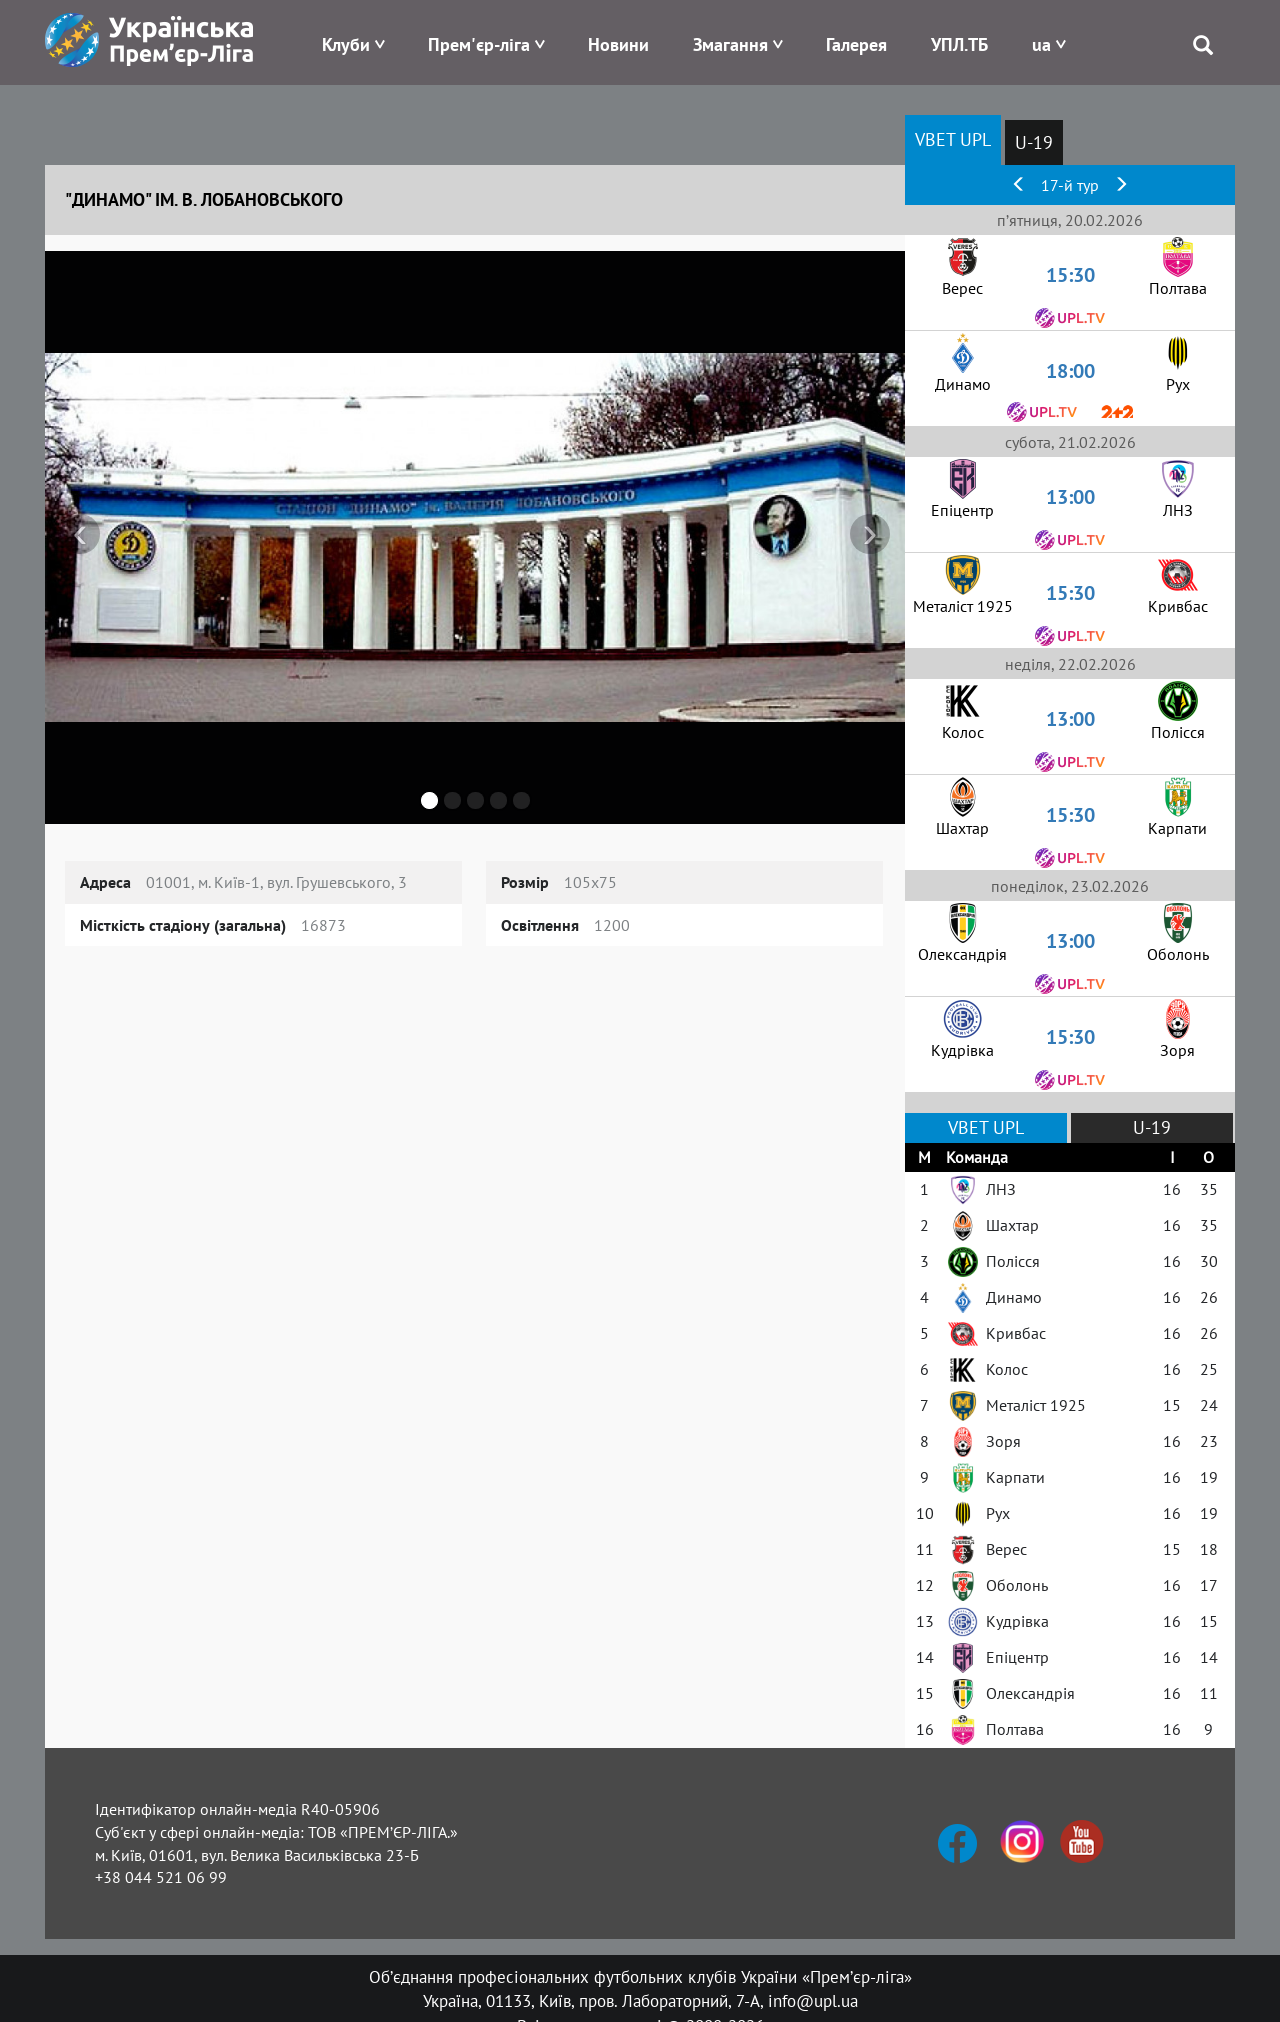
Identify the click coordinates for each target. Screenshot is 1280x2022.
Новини (618, 44)
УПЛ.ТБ (959, 44)
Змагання (730, 44)
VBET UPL (953, 139)
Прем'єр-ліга (479, 44)
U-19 (1034, 142)
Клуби (346, 44)
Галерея (856, 44)
